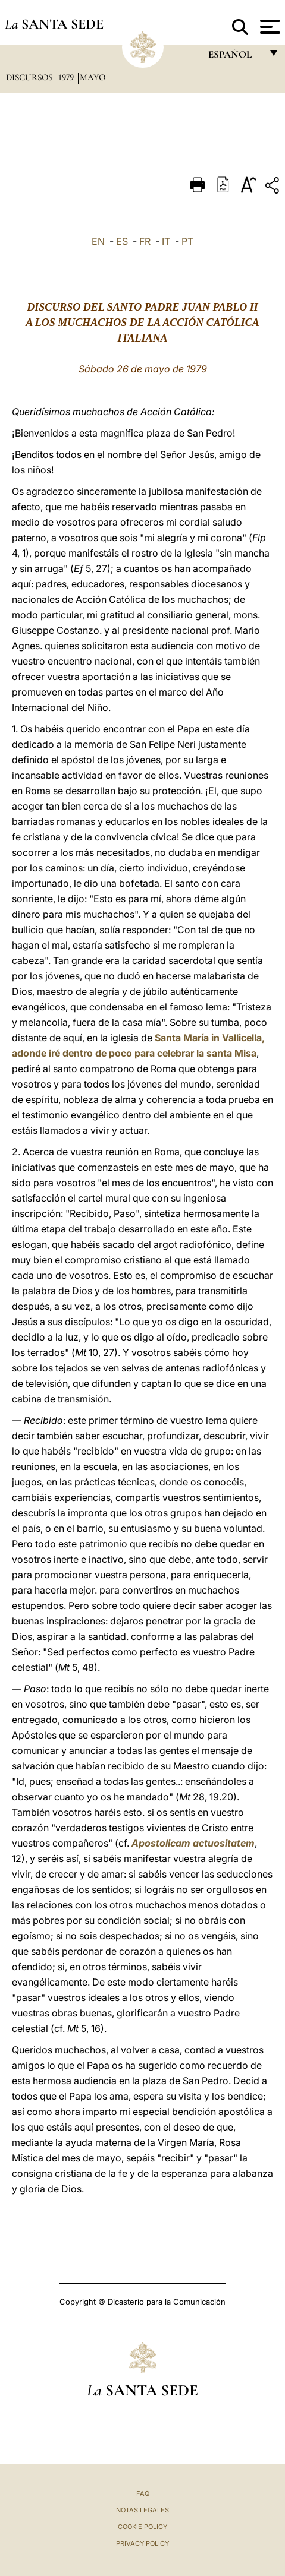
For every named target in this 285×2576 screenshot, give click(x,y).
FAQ (142, 2493)
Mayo (92, 77)
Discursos (30, 77)
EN (98, 241)
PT (187, 241)
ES (122, 241)
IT (166, 241)
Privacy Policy (142, 2543)
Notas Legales (142, 2510)
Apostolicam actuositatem (193, 1843)
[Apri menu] (268, 27)
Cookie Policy (142, 2527)
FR (145, 241)
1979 (67, 77)
